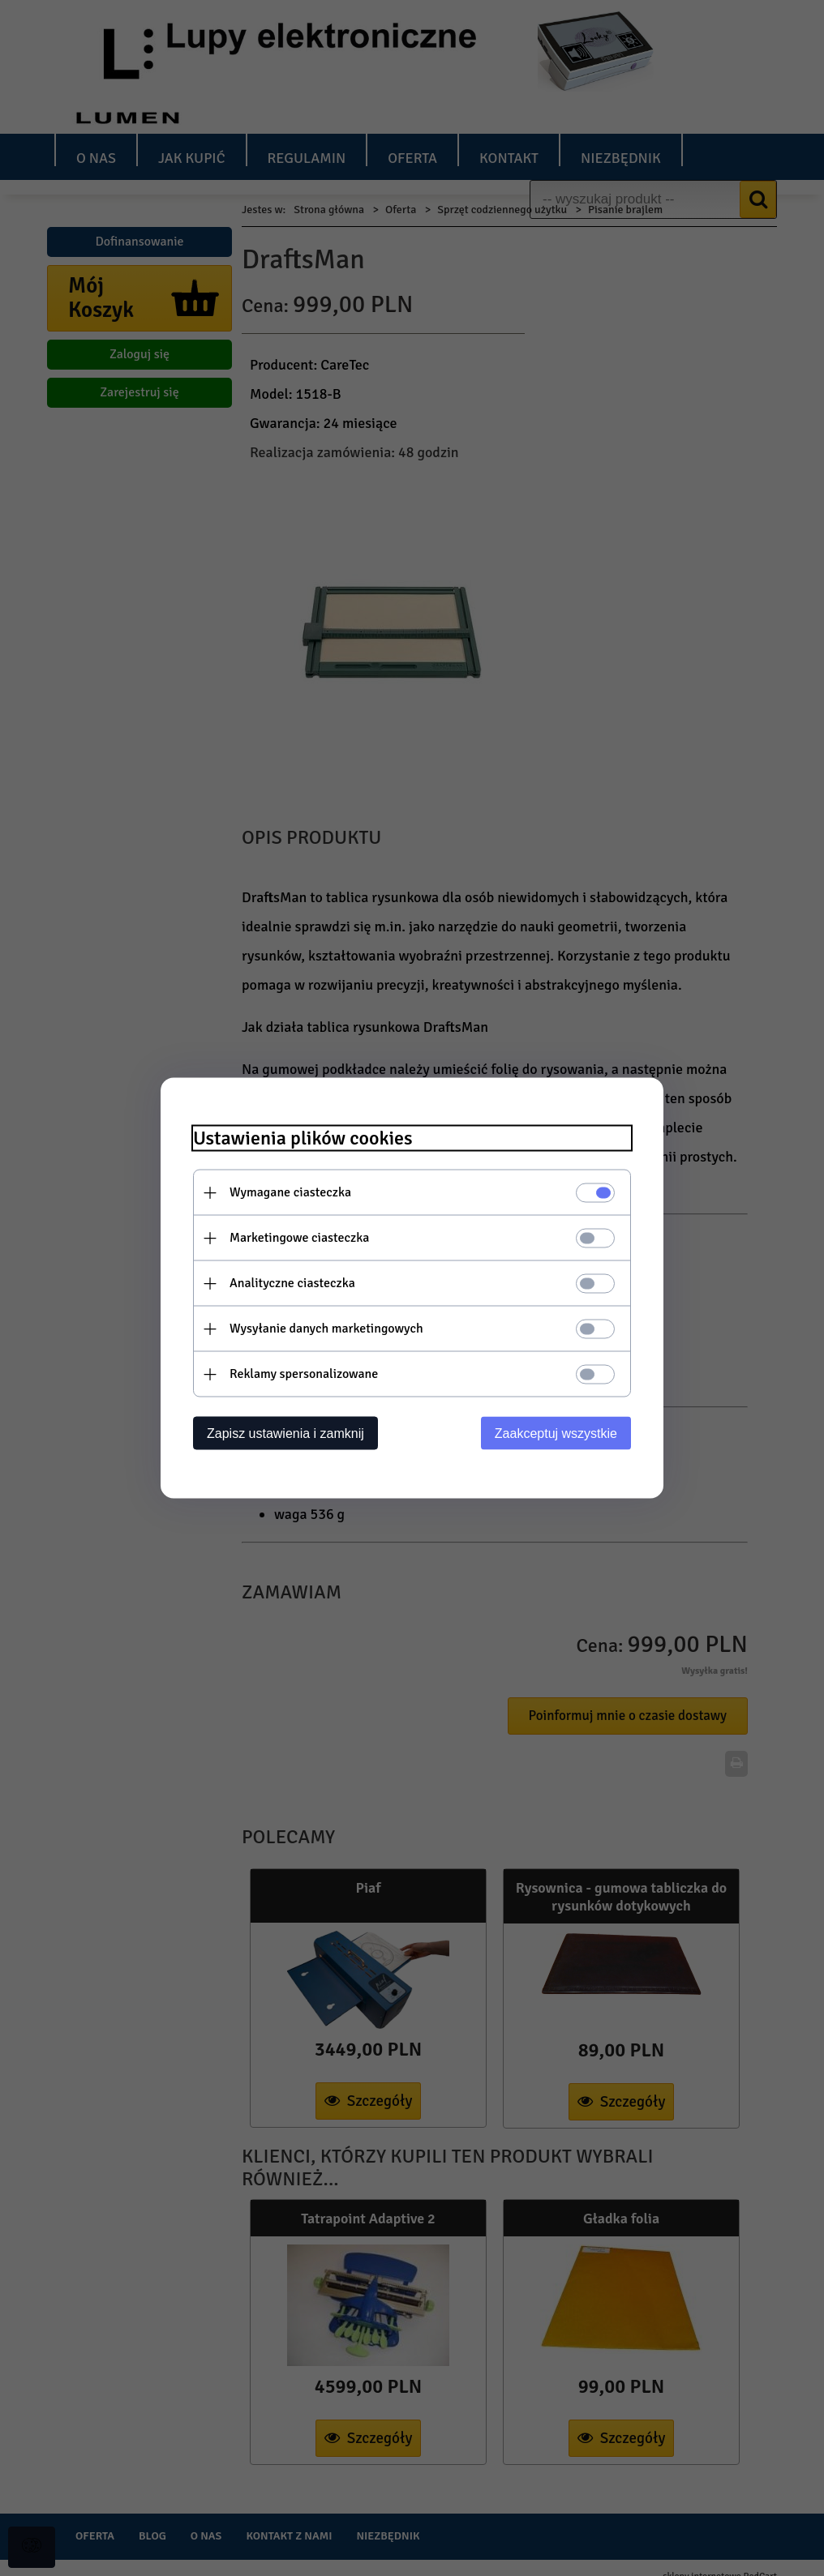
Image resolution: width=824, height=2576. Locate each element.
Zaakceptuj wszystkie (556, 1433)
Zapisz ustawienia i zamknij (285, 1433)
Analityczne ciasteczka (292, 1283)
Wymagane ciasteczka (290, 1192)
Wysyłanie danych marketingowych (326, 1328)
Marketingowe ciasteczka (299, 1238)
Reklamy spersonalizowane (304, 1374)
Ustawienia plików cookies (303, 1138)
